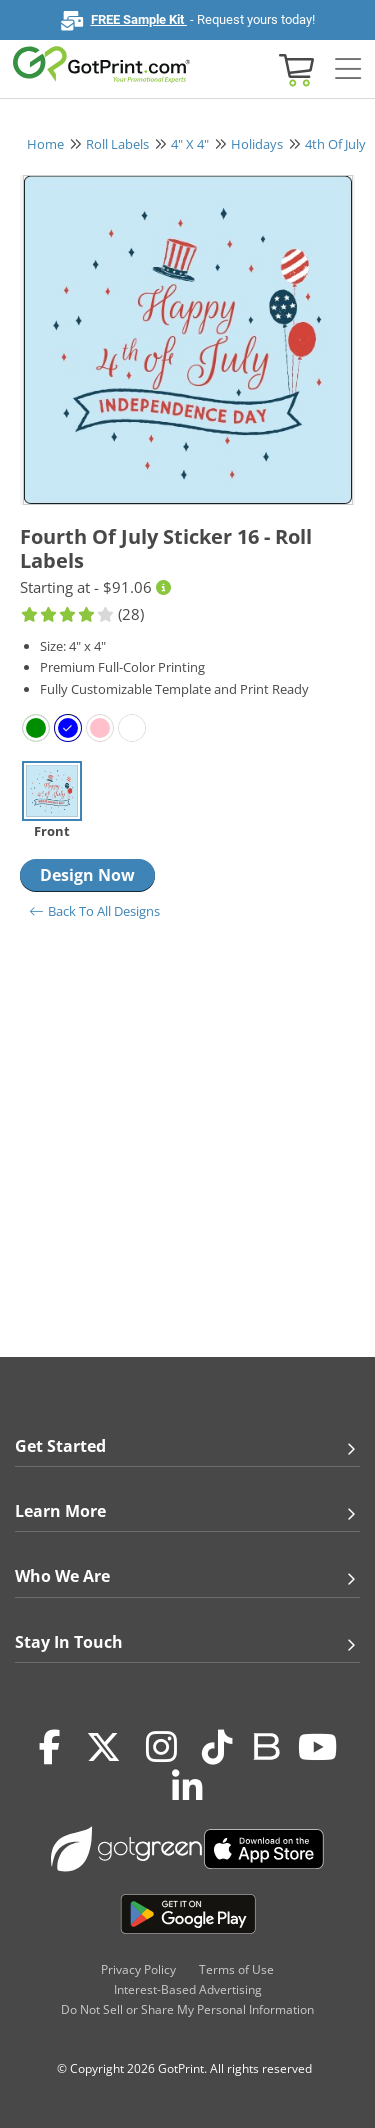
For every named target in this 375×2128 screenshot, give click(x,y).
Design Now (87, 875)
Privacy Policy (138, 1969)
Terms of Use (236, 1969)
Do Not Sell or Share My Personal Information (187, 2009)
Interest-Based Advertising (188, 1989)
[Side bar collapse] (348, 69)
